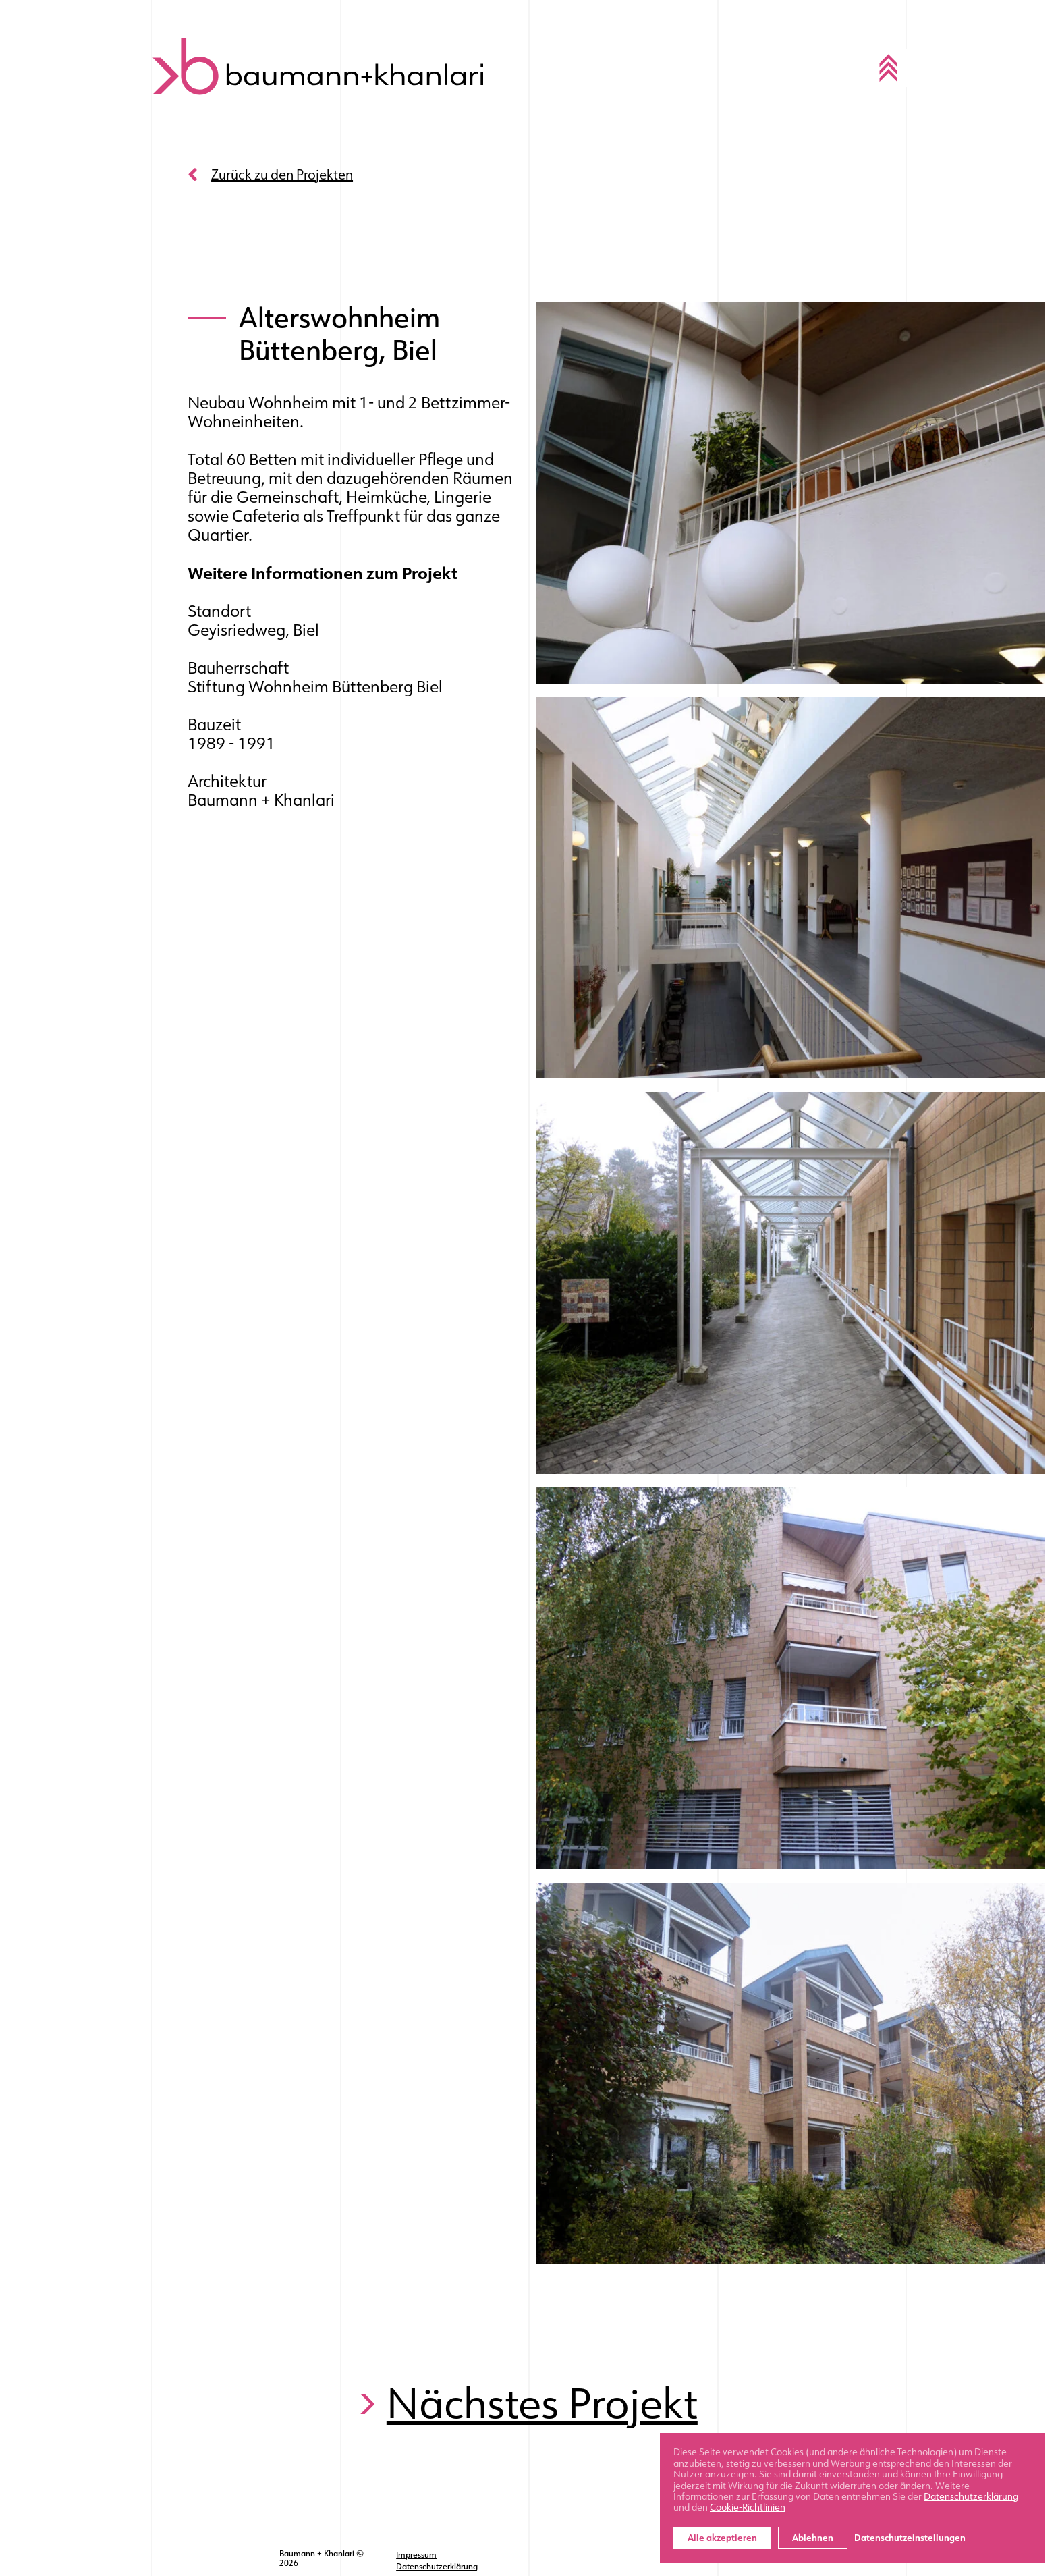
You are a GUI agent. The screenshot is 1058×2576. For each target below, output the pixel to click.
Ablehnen (812, 2537)
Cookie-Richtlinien (747, 2507)
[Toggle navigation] (887, 66)
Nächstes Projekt (543, 2406)
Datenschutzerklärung (438, 2563)
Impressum (417, 2553)
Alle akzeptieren (722, 2537)
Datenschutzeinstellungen (910, 2538)
